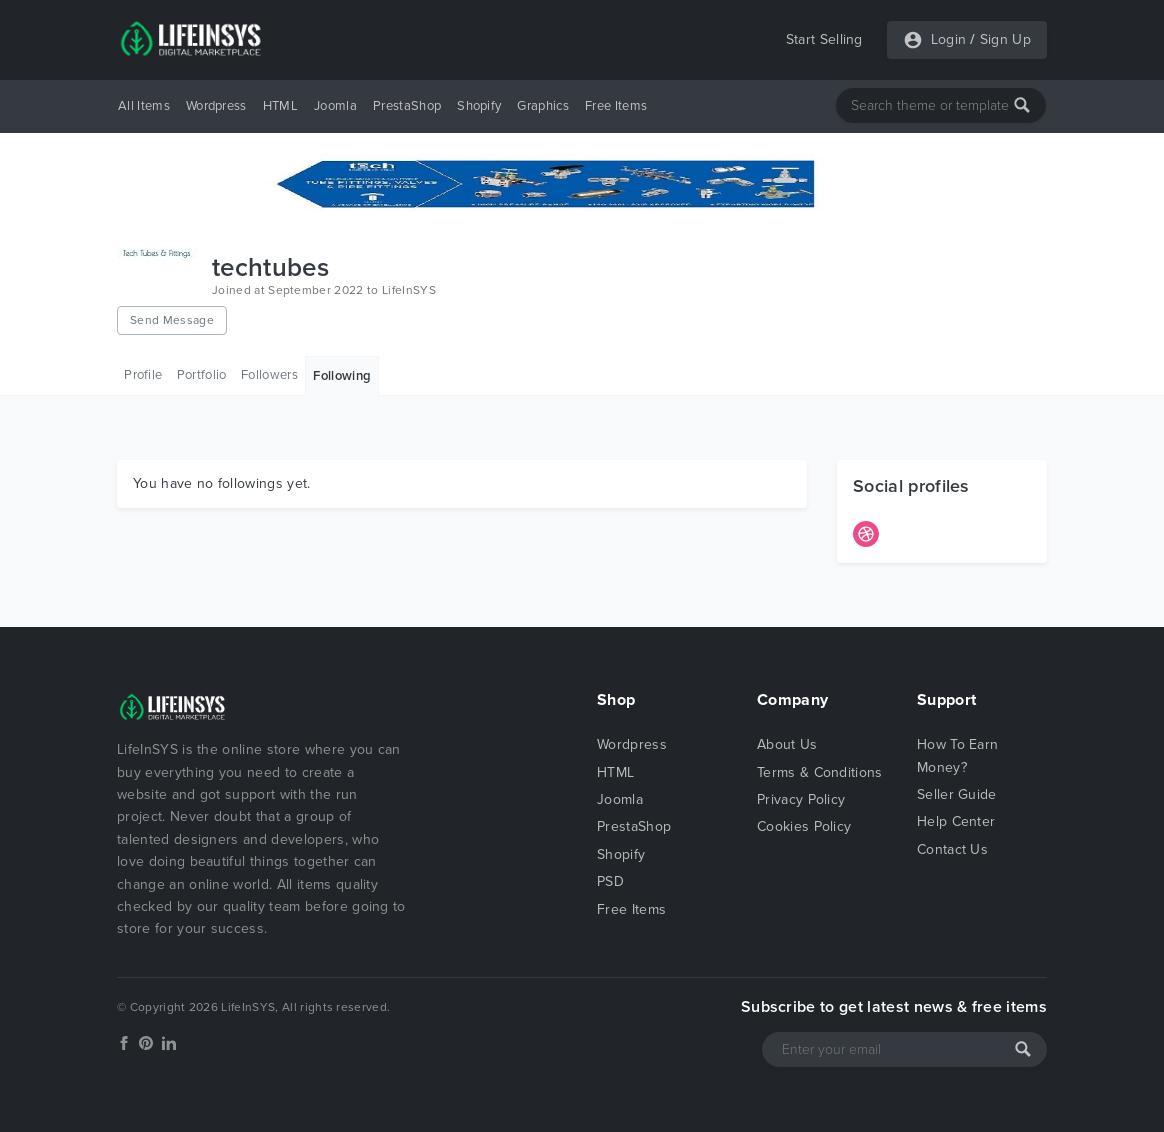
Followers (269, 375)
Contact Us (952, 849)
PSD (610, 881)
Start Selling (824, 39)
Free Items (616, 106)
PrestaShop (407, 106)
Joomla (335, 106)
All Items (144, 106)
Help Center (956, 821)
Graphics (543, 106)
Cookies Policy (804, 826)
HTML (280, 106)
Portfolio (202, 375)
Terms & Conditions (820, 772)
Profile (143, 375)
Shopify (479, 106)
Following (342, 376)
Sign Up (1005, 39)
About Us (787, 744)
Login (949, 39)
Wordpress (216, 106)
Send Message (172, 320)
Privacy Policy (801, 799)
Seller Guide (957, 794)
